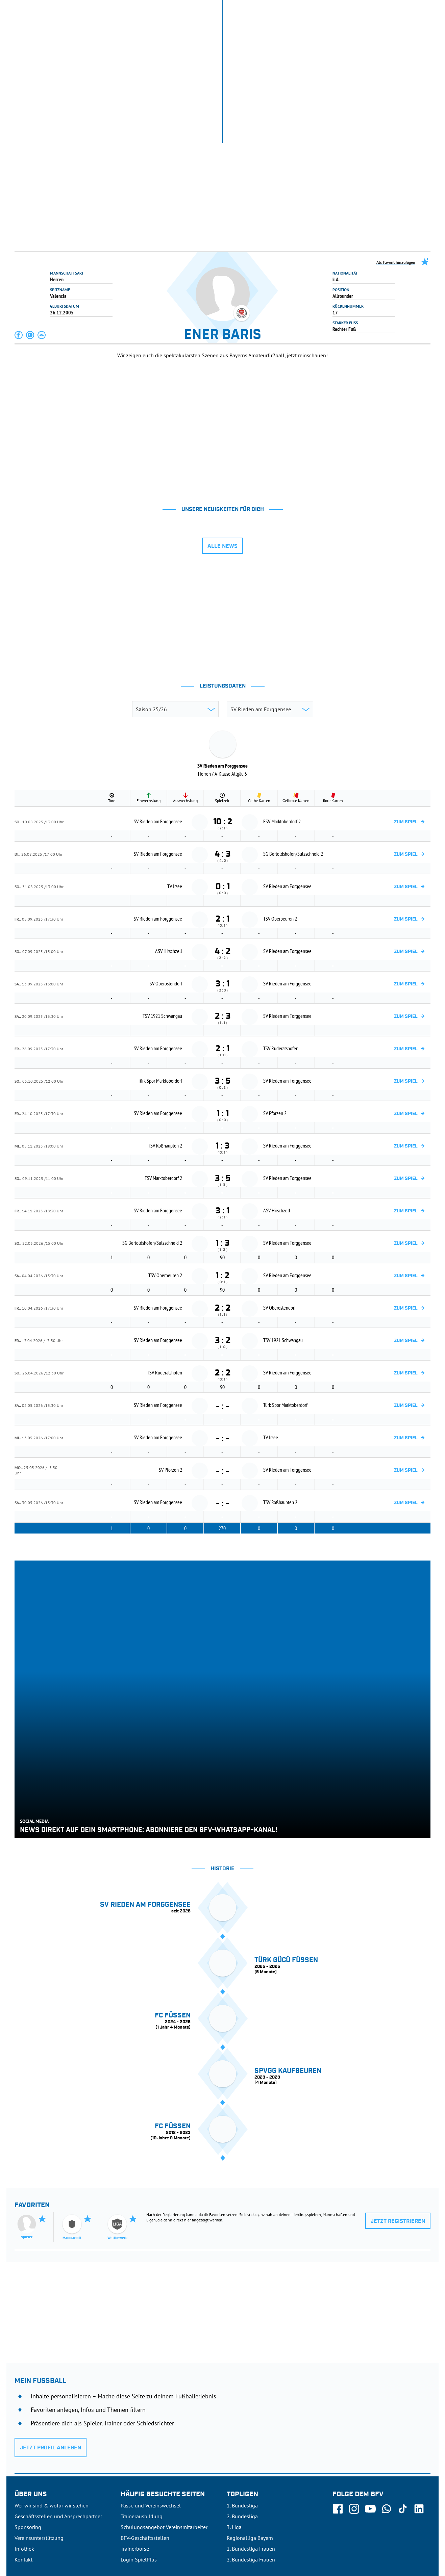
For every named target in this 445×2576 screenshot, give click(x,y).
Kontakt (23, 2461)
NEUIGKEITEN (105, 37)
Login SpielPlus (139, 2461)
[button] (19, 237)
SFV (19, 2527)
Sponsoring (28, 2429)
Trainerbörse (135, 2451)
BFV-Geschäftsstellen (145, 2440)
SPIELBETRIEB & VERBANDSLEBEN (170, 37)
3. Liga (234, 2429)
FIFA (71, 2527)
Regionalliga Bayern (250, 2440)
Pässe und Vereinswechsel (151, 2407)
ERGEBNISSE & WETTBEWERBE (48, 37)
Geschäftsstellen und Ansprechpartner (58, 2418)
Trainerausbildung (142, 2418)
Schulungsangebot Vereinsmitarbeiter (164, 2429)
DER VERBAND (309, 37)
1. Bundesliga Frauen (251, 2451)
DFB (35, 2527)
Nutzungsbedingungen (341, 2527)
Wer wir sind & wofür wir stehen (52, 2407)
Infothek (369, 10)
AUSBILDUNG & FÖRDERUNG (251, 37)
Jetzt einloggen (402, 10)
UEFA (52, 2527)
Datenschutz (386, 2527)
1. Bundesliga (242, 2407)
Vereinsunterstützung (39, 2440)
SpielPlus (343, 10)
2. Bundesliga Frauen (251, 2461)
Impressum (418, 2527)
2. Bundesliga (242, 2418)
